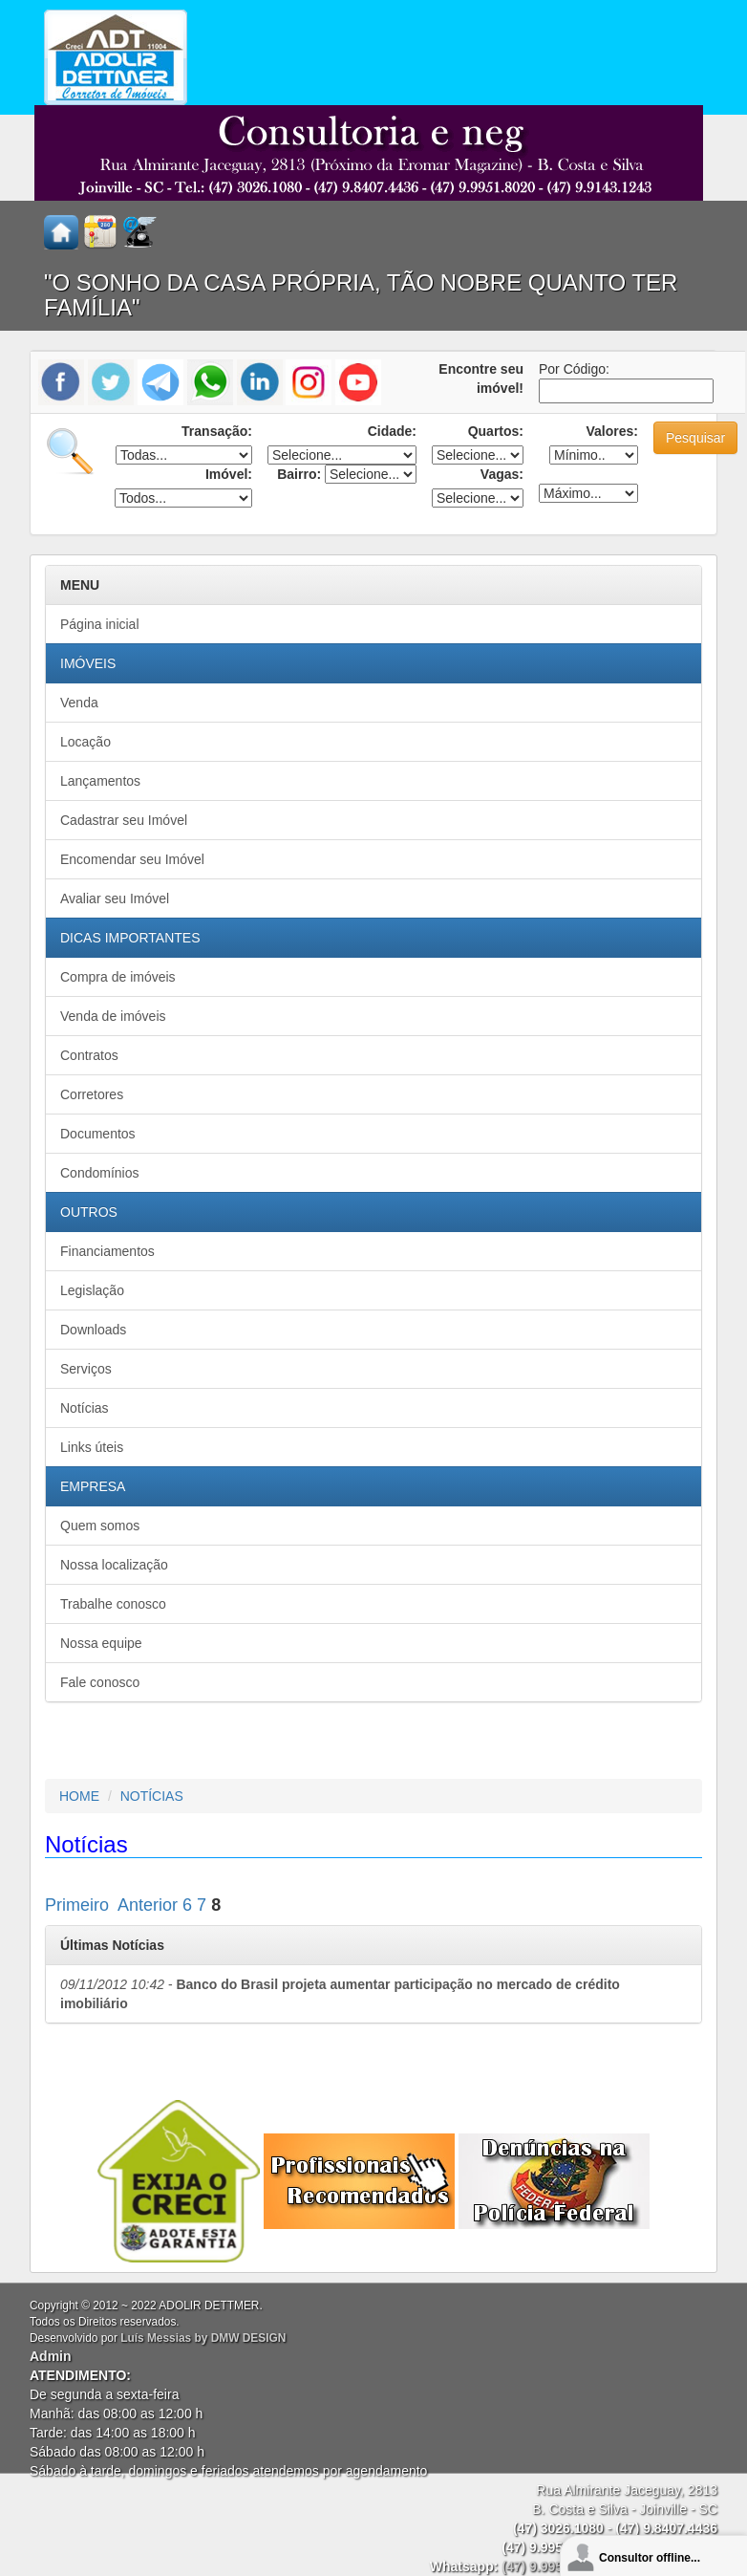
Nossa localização (114, 1564)
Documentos (98, 1133)
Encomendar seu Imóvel (132, 859)
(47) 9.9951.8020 (553, 2566)
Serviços (86, 1368)
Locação (85, 741)
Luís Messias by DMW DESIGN (203, 2338)
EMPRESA (92, 1486)
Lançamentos (100, 781)
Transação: (216, 431)
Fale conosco (99, 1682)
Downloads (93, 1329)
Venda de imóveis (113, 1016)
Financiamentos (107, 1251)
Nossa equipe (101, 1643)
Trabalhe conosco (113, 1604)
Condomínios (99, 1172)
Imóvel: (228, 474)
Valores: (612, 431)
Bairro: (299, 474)
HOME (79, 1796)
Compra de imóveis (118, 977)
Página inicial (99, 624)
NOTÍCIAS (151, 1796)
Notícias (84, 1408)
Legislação (92, 1290)
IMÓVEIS (88, 663)
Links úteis (91, 1447)
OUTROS (88, 1212)
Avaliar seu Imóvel (114, 898)
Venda (79, 702)
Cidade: (392, 431)
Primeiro (77, 1905)
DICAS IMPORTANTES (130, 937)
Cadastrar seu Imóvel (123, 820)
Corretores (91, 1094)
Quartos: (495, 431)
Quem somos (99, 1525)
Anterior (147, 1905)
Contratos (89, 1055)
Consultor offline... (649, 2558)
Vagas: (501, 474)
